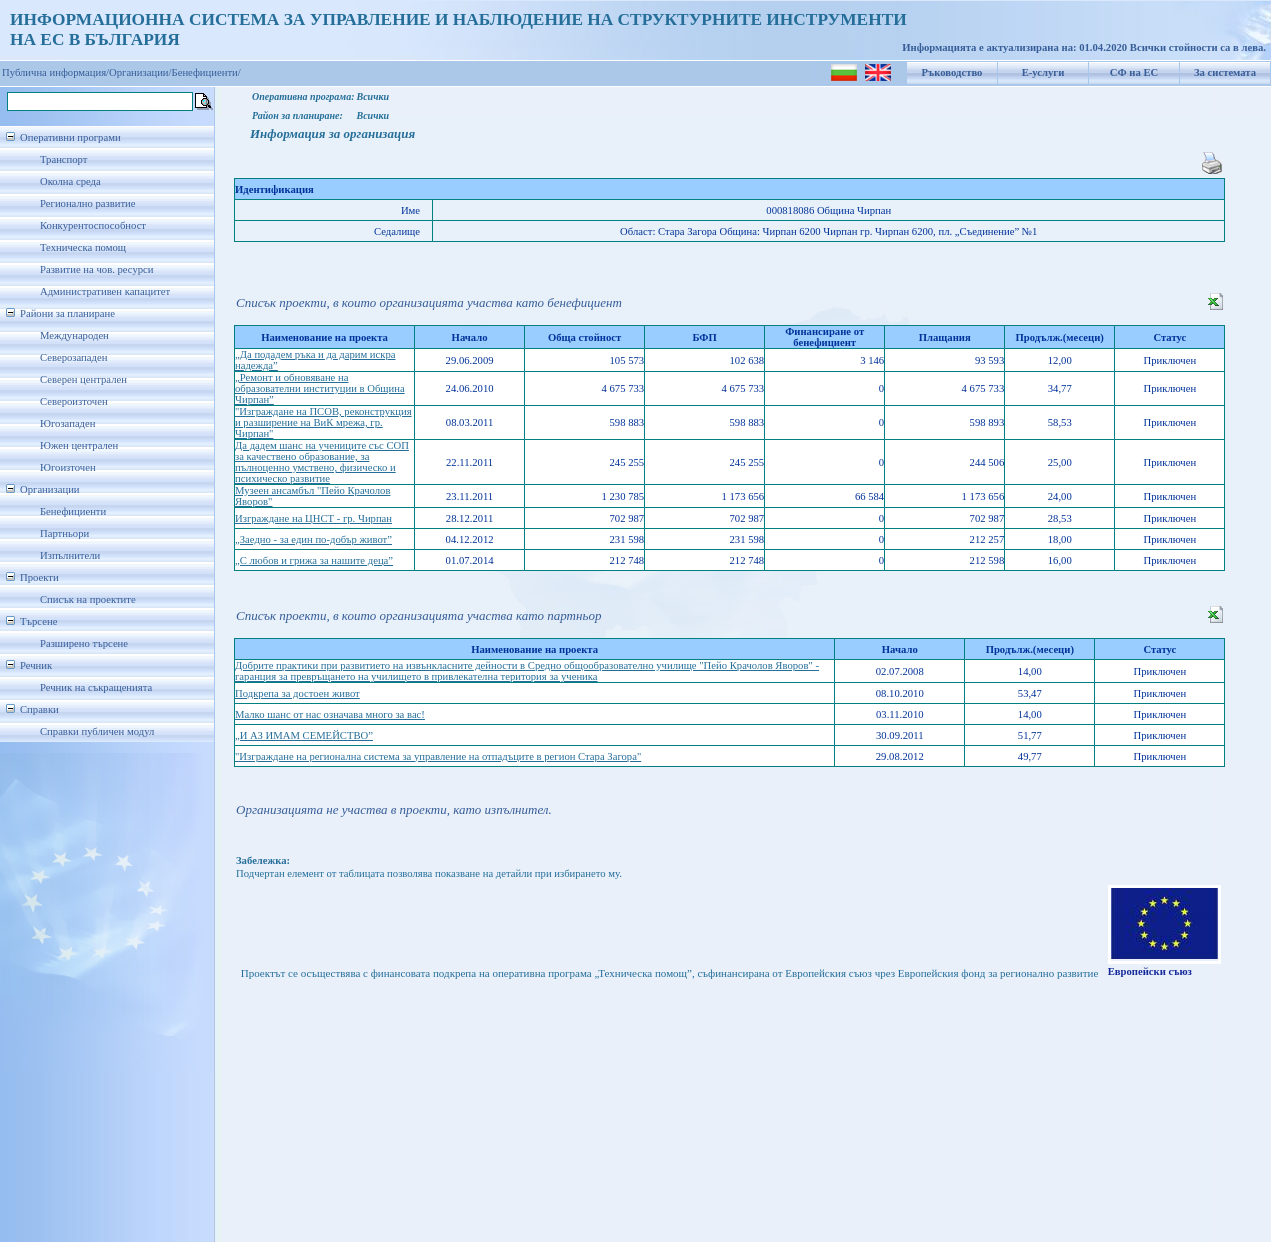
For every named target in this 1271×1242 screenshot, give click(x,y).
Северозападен (73, 357)
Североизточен (74, 401)
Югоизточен (68, 467)
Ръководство (952, 72)
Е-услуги (1043, 72)
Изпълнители (70, 555)
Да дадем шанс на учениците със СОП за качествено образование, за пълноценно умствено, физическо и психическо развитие (322, 462)
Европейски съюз (1150, 971)
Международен (74, 335)
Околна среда (70, 181)
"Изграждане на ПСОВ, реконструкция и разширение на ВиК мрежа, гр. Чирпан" (323, 422)
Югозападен (67, 423)
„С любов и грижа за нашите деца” (314, 560)
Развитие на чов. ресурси (97, 269)
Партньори (64, 533)
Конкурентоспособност (93, 225)
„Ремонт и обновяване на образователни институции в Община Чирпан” (320, 388)
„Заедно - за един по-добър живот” (313, 539)
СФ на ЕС (1134, 72)
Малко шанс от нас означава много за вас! (330, 714)
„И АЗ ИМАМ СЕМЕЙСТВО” (304, 735)
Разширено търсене (84, 643)
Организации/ (140, 72)
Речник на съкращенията (96, 687)
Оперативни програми (70, 137)
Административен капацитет (105, 291)
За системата (1225, 72)
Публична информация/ (55, 72)
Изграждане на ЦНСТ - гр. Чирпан (313, 518)
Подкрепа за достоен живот (297, 693)
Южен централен (79, 445)
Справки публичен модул (97, 731)
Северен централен (83, 379)
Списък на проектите (88, 599)
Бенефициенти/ (206, 72)
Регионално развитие (88, 203)
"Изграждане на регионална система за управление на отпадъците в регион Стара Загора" (438, 756)
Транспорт (63, 159)
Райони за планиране (67, 313)
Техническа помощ (83, 247)
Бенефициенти (73, 511)
